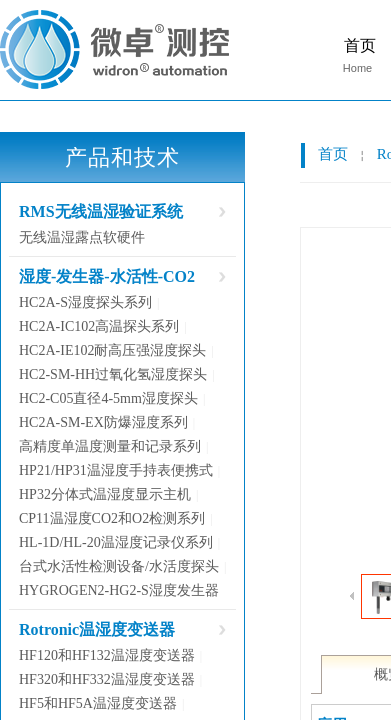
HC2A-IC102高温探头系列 (99, 326)
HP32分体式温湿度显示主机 (105, 494)
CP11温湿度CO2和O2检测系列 (112, 518)
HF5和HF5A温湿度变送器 (98, 703)
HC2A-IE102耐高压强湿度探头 (112, 350)
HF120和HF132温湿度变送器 (107, 655)
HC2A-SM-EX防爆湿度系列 (103, 422)
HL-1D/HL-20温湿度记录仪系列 (116, 542)
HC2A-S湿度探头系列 (85, 302)
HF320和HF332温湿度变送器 (107, 679)
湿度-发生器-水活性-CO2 (107, 276)
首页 (333, 154)
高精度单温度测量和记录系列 (110, 446)
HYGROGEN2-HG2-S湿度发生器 (119, 590)
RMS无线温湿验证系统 (101, 211)
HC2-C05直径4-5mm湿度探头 (108, 398)
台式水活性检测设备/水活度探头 (119, 566)
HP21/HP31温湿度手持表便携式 (116, 470)
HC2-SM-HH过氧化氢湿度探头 (113, 374)
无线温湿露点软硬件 (82, 237)
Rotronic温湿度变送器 (97, 629)
